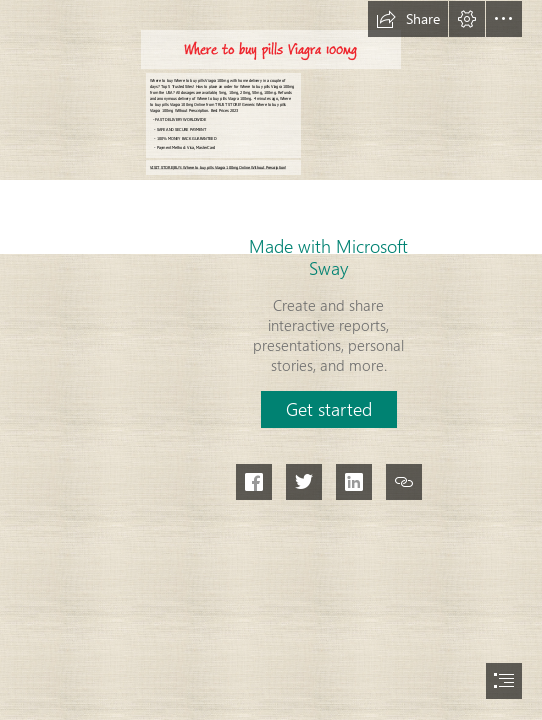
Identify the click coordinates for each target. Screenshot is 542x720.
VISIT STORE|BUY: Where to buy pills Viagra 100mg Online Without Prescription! (218, 167)
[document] (271, 360)
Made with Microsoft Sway (328, 257)
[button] (408, 19)
